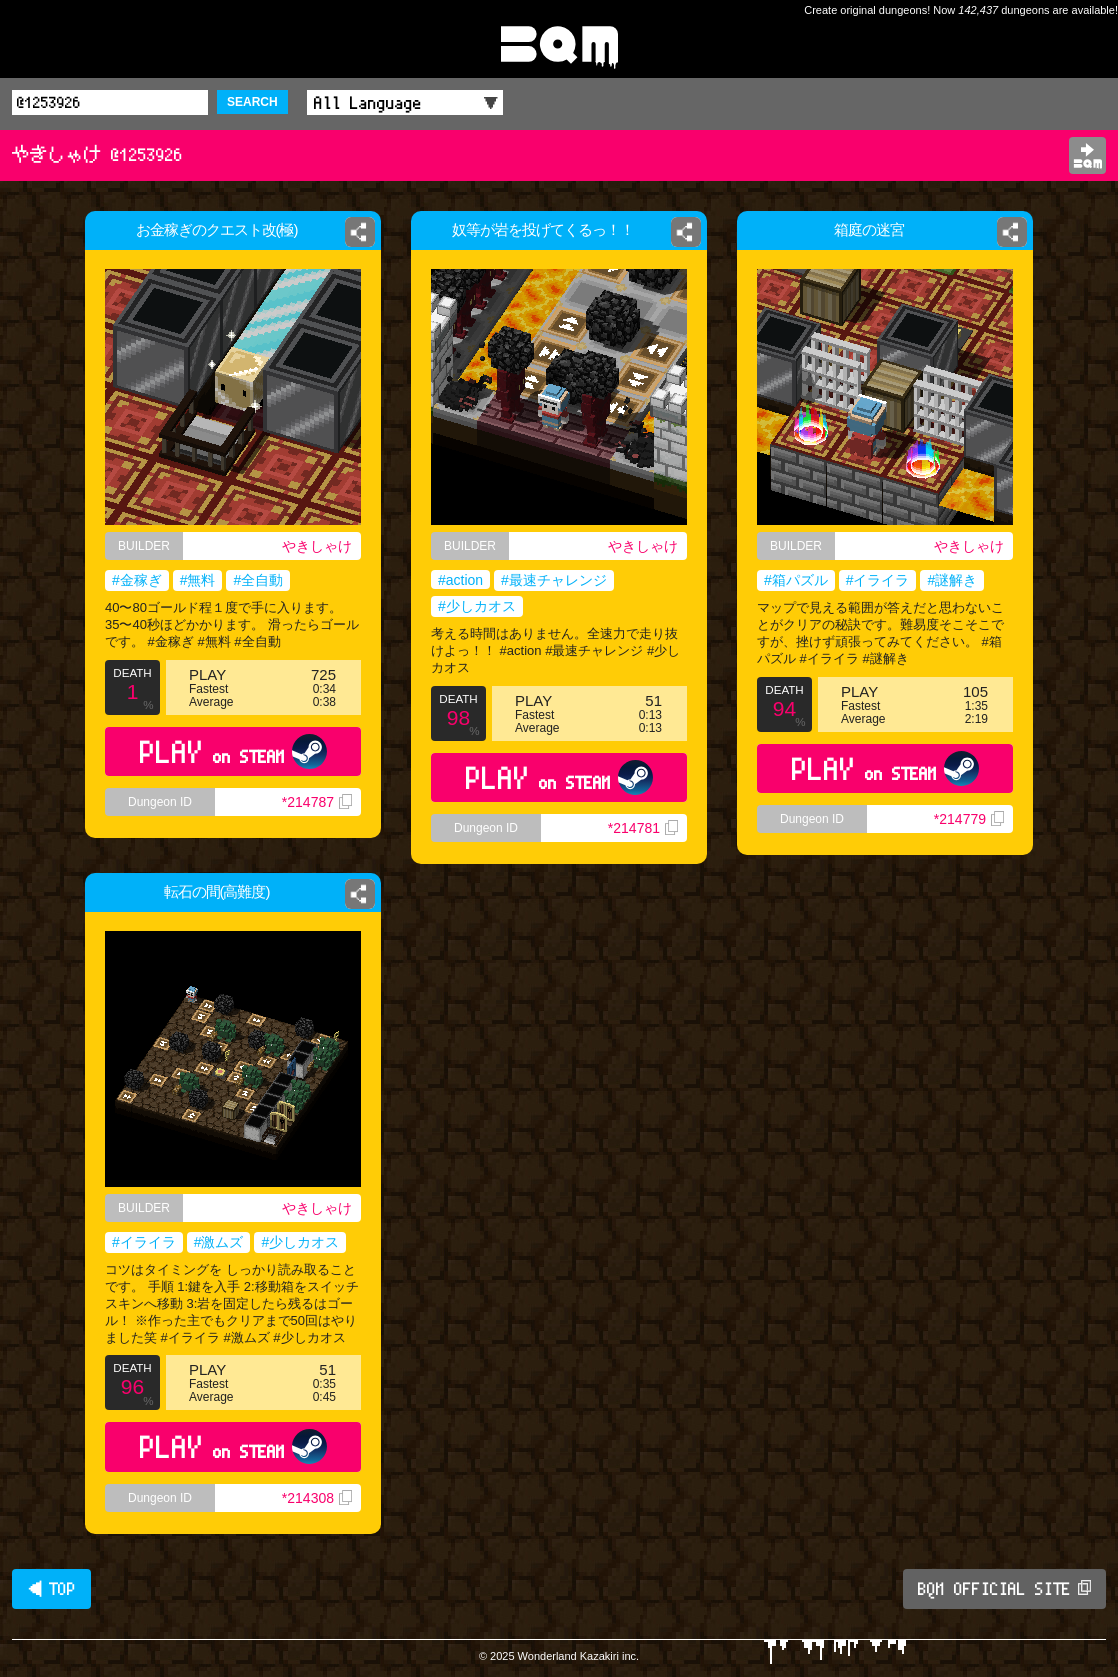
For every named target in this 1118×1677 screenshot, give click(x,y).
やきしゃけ (317, 546)
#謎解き (952, 580)
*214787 (317, 802)
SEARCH (252, 102)
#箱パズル (796, 580)
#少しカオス (477, 606)
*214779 (969, 819)
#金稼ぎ (137, 580)
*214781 (643, 828)
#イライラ (878, 580)
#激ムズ (219, 1242)
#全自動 (258, 580)
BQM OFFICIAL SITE (1004, 1589)
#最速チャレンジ (554, 580)
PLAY (233, 751)
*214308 (317, 1498)
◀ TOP (51, 1589)
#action (460, 580)
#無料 (198, 580)
